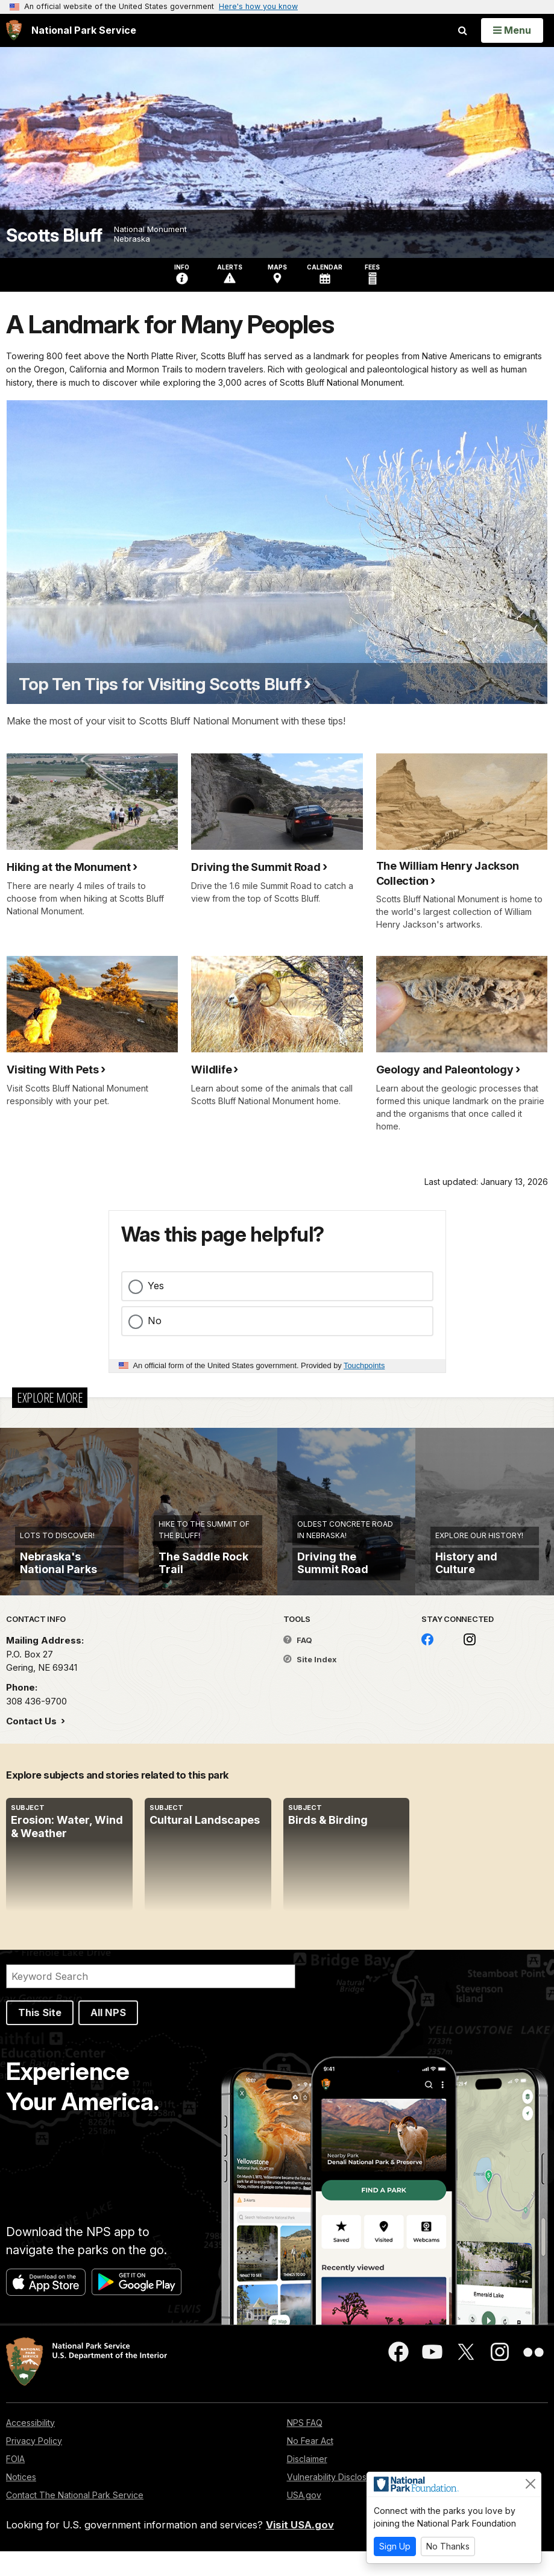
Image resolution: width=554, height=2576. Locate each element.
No (155, 1321)
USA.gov (304, 2520)
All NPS (108, 2038)
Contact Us (32, 1746)
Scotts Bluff (54, 235)
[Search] (150, 2002)
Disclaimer (307, 2483)
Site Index (310, 1684)
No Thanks (448, 2546)
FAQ (297, 1665)
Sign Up (395, 2546)
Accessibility (30, 2447)
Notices (21, 2502)
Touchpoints (364, 1365)
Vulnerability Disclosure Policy (346, 2502)
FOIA (15, 2483)
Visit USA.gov (300, 2550)
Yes (156, 1286)
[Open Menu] (512, 30)
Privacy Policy (34, 2465)
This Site (39, 2038)
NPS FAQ (305, 2447)
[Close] (530, 2484)
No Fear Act (310, 2465)
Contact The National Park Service (74, 2520)
